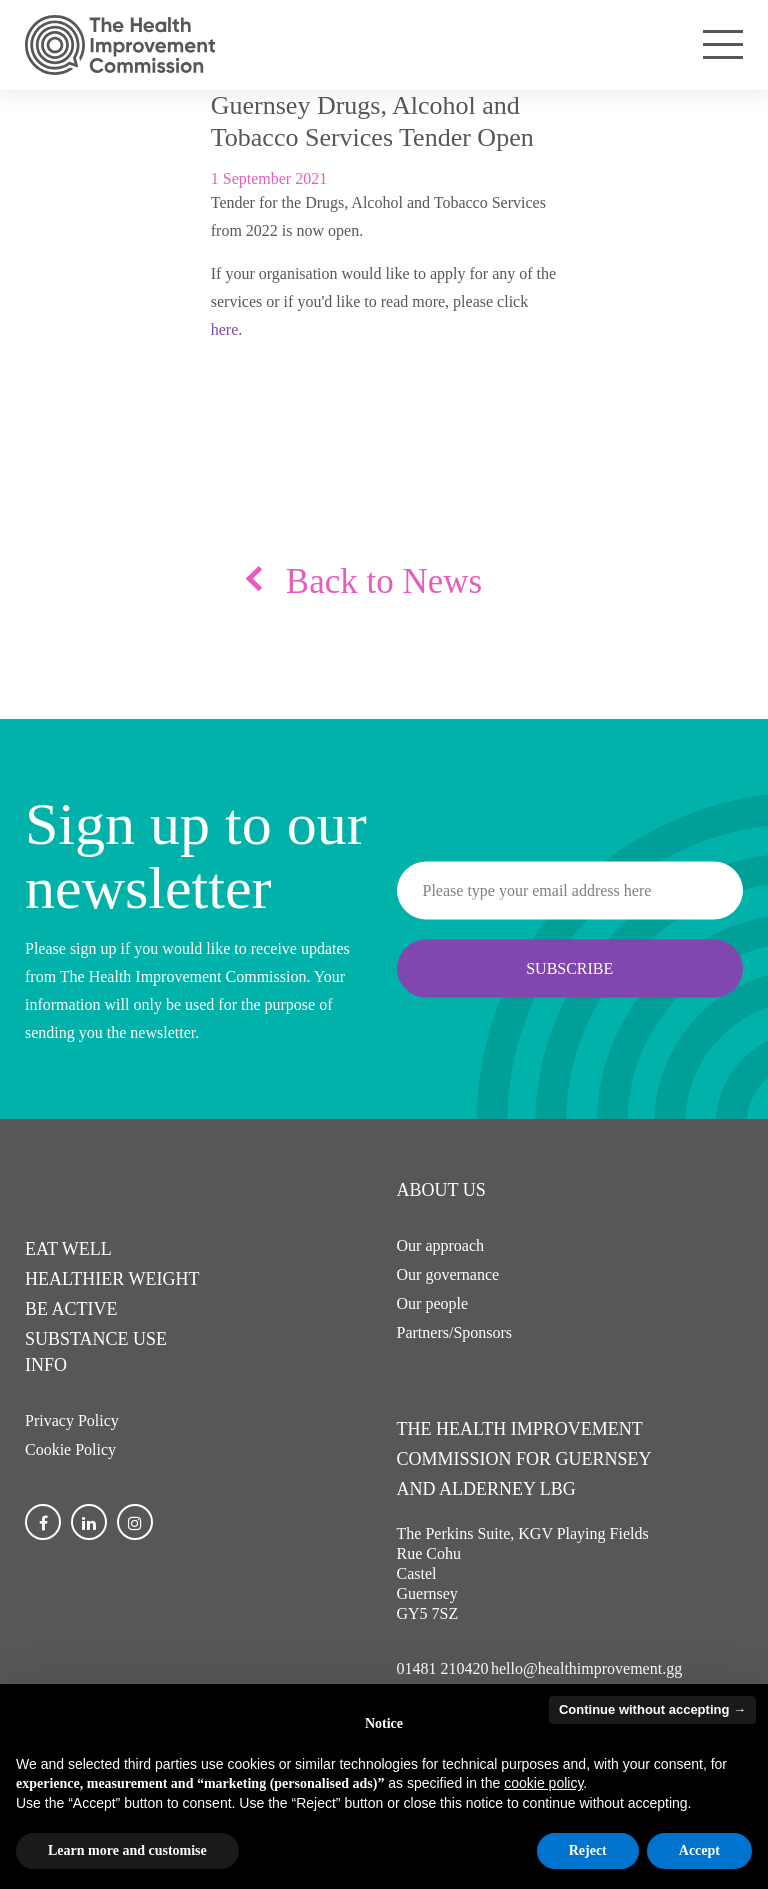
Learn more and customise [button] (127, 1850)
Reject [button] (588, 1850)
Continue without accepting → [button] (652, 1709)
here (225, 329)
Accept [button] (699, 1850)
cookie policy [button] (543, 1783)
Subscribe (569, 967)
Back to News (384, 581)
